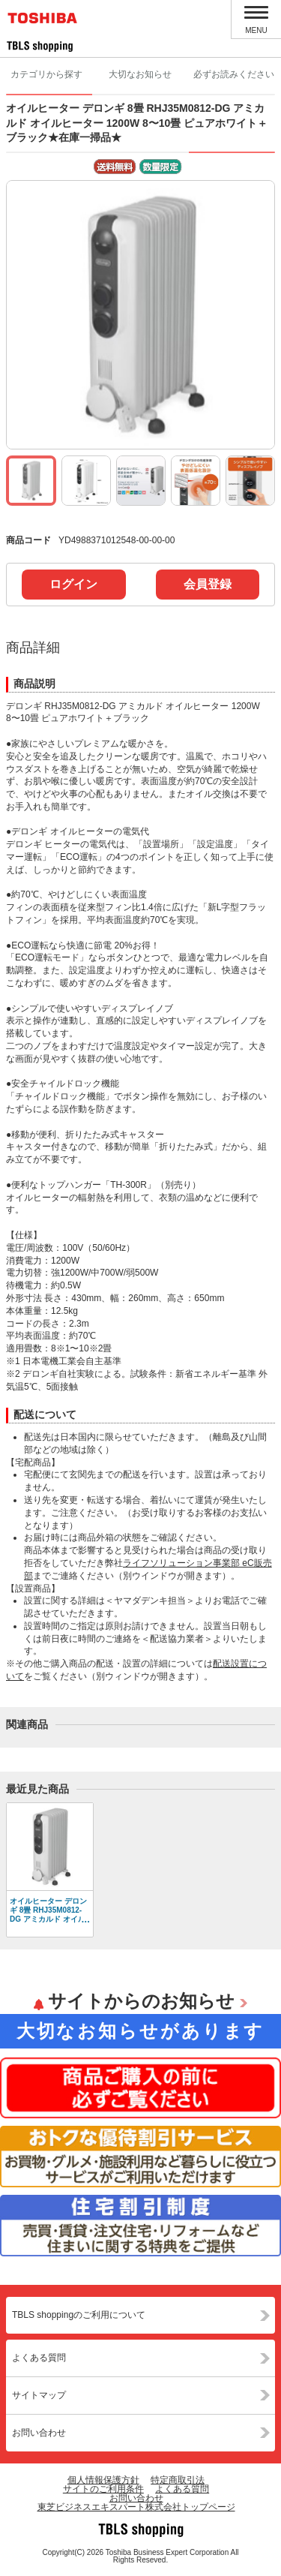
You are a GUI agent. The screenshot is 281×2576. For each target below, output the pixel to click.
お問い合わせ (39, 2432)
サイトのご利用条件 (103, 2489)
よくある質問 (39, 2357)
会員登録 (208, 584)
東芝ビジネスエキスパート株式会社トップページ (136, 2507)
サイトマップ (39, 2395)
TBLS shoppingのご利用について (78, 2315)
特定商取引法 (178, 2480)
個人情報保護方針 (103, 2480)
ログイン (73, 584)
